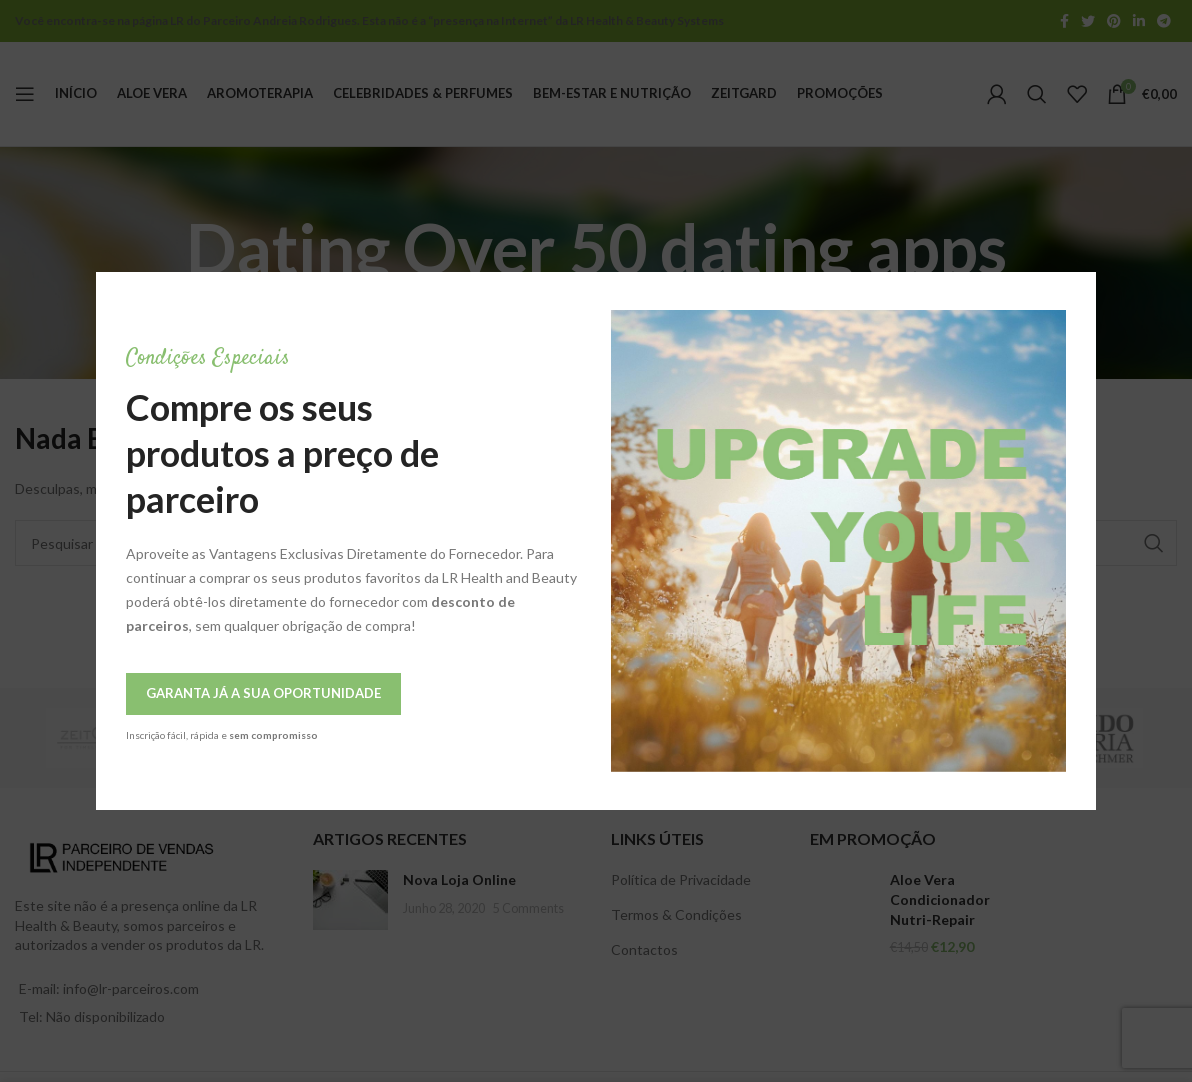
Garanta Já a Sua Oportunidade (167, 693)
